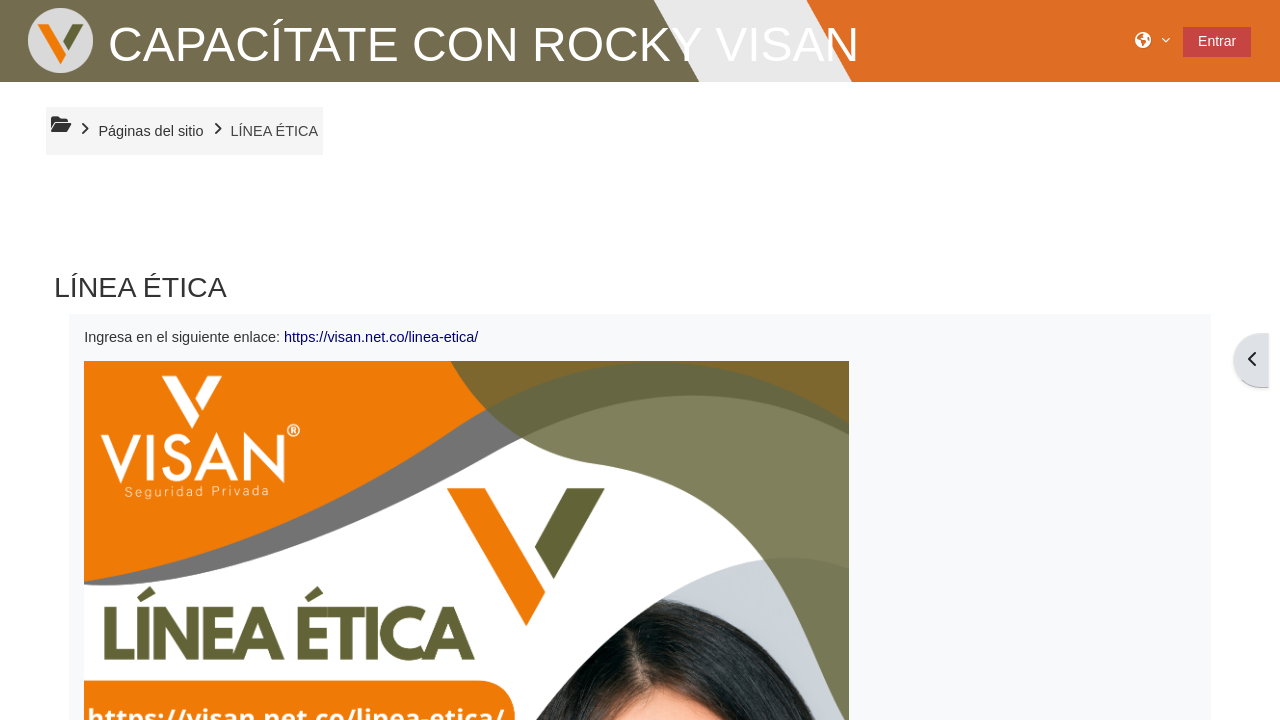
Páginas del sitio (150, 131)
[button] (1152, 40)
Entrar (1217, 41)
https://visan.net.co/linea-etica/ (381, 337)
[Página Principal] (60, 40)
